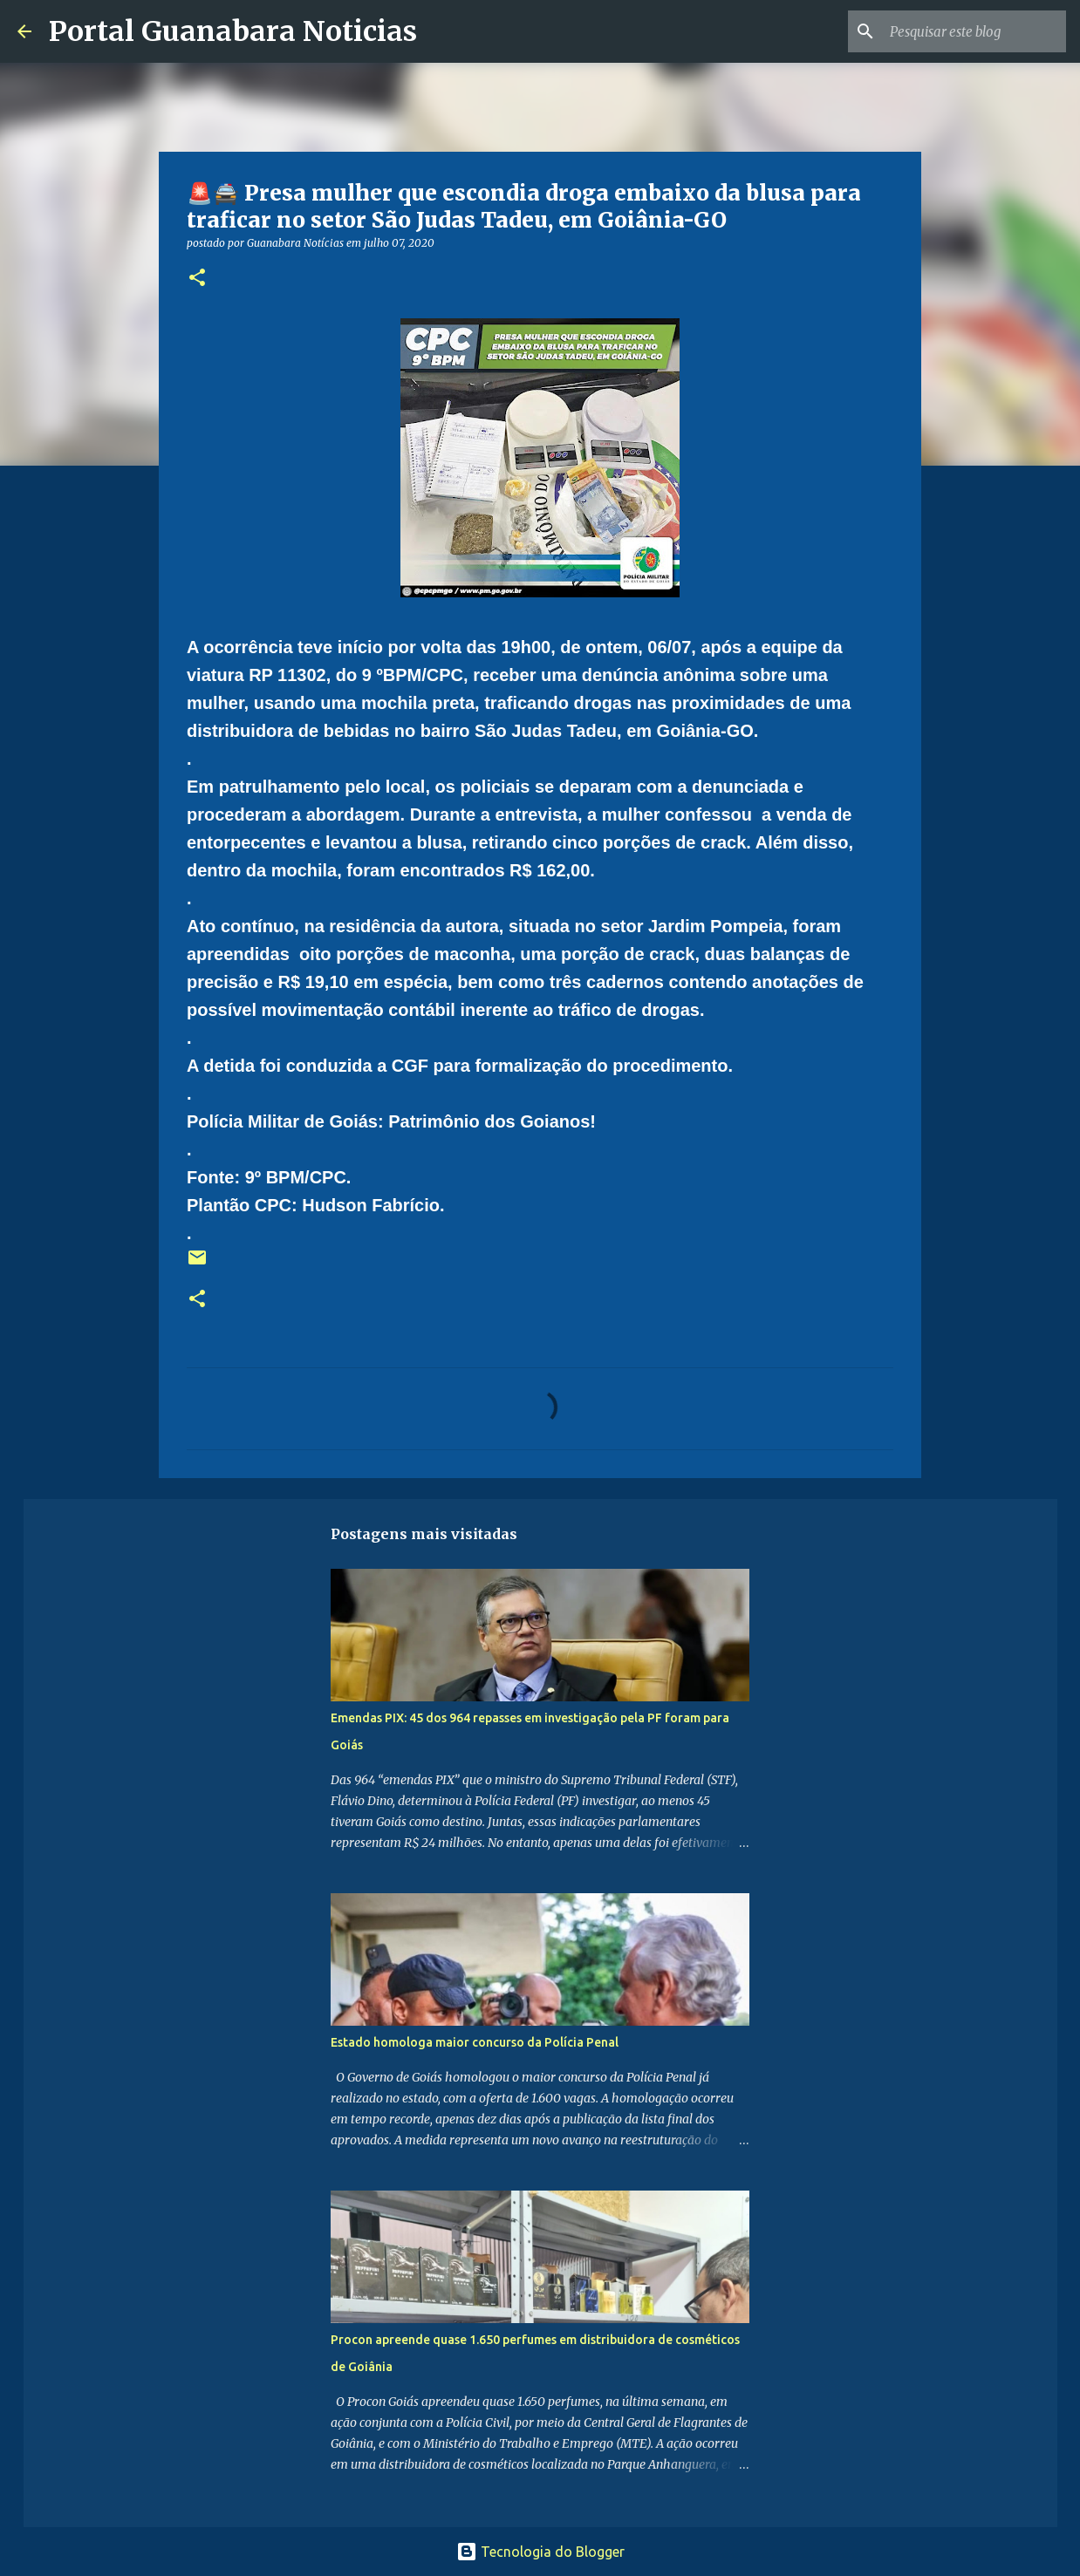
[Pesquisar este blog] (974, 31)
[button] (197, 278)
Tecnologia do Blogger (540, 2551)
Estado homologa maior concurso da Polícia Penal (475, 2042)
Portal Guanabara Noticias (233, 31)
